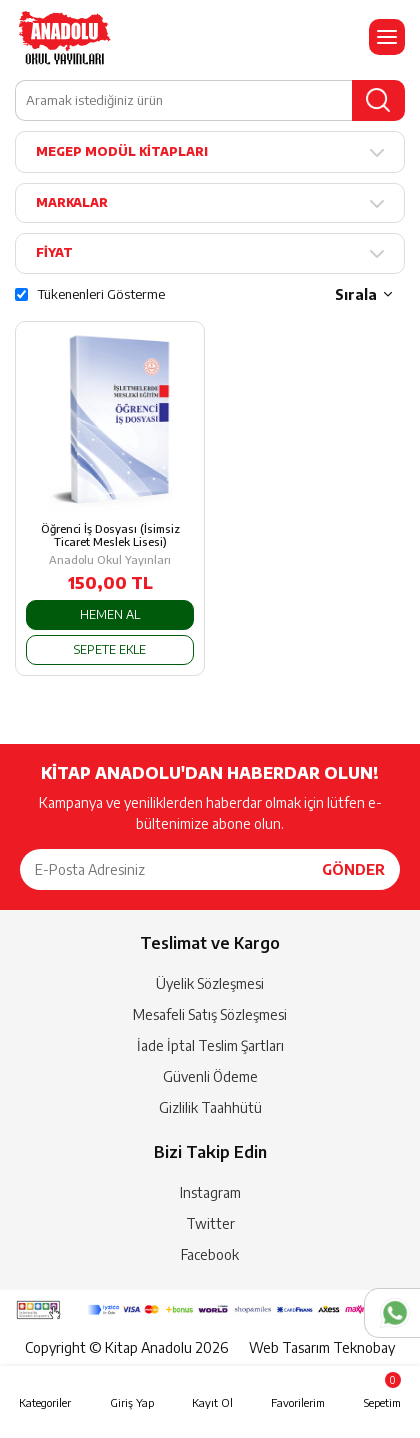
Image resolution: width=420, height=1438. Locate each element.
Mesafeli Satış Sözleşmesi (210, 1014)
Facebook (210, 1254)
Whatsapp (392, 1313)
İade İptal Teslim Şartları (210, 1045)
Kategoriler (45, 1402)
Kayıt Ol (212, 1402)
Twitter (210, 1223)
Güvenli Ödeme (210, 1076)
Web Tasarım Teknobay (322, 1347)
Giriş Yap (132, 1402)
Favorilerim (298, 1402)
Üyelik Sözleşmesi (210, 983)
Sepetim (382, 1390)
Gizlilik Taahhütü (210, 1107)
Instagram (210, 1192)
